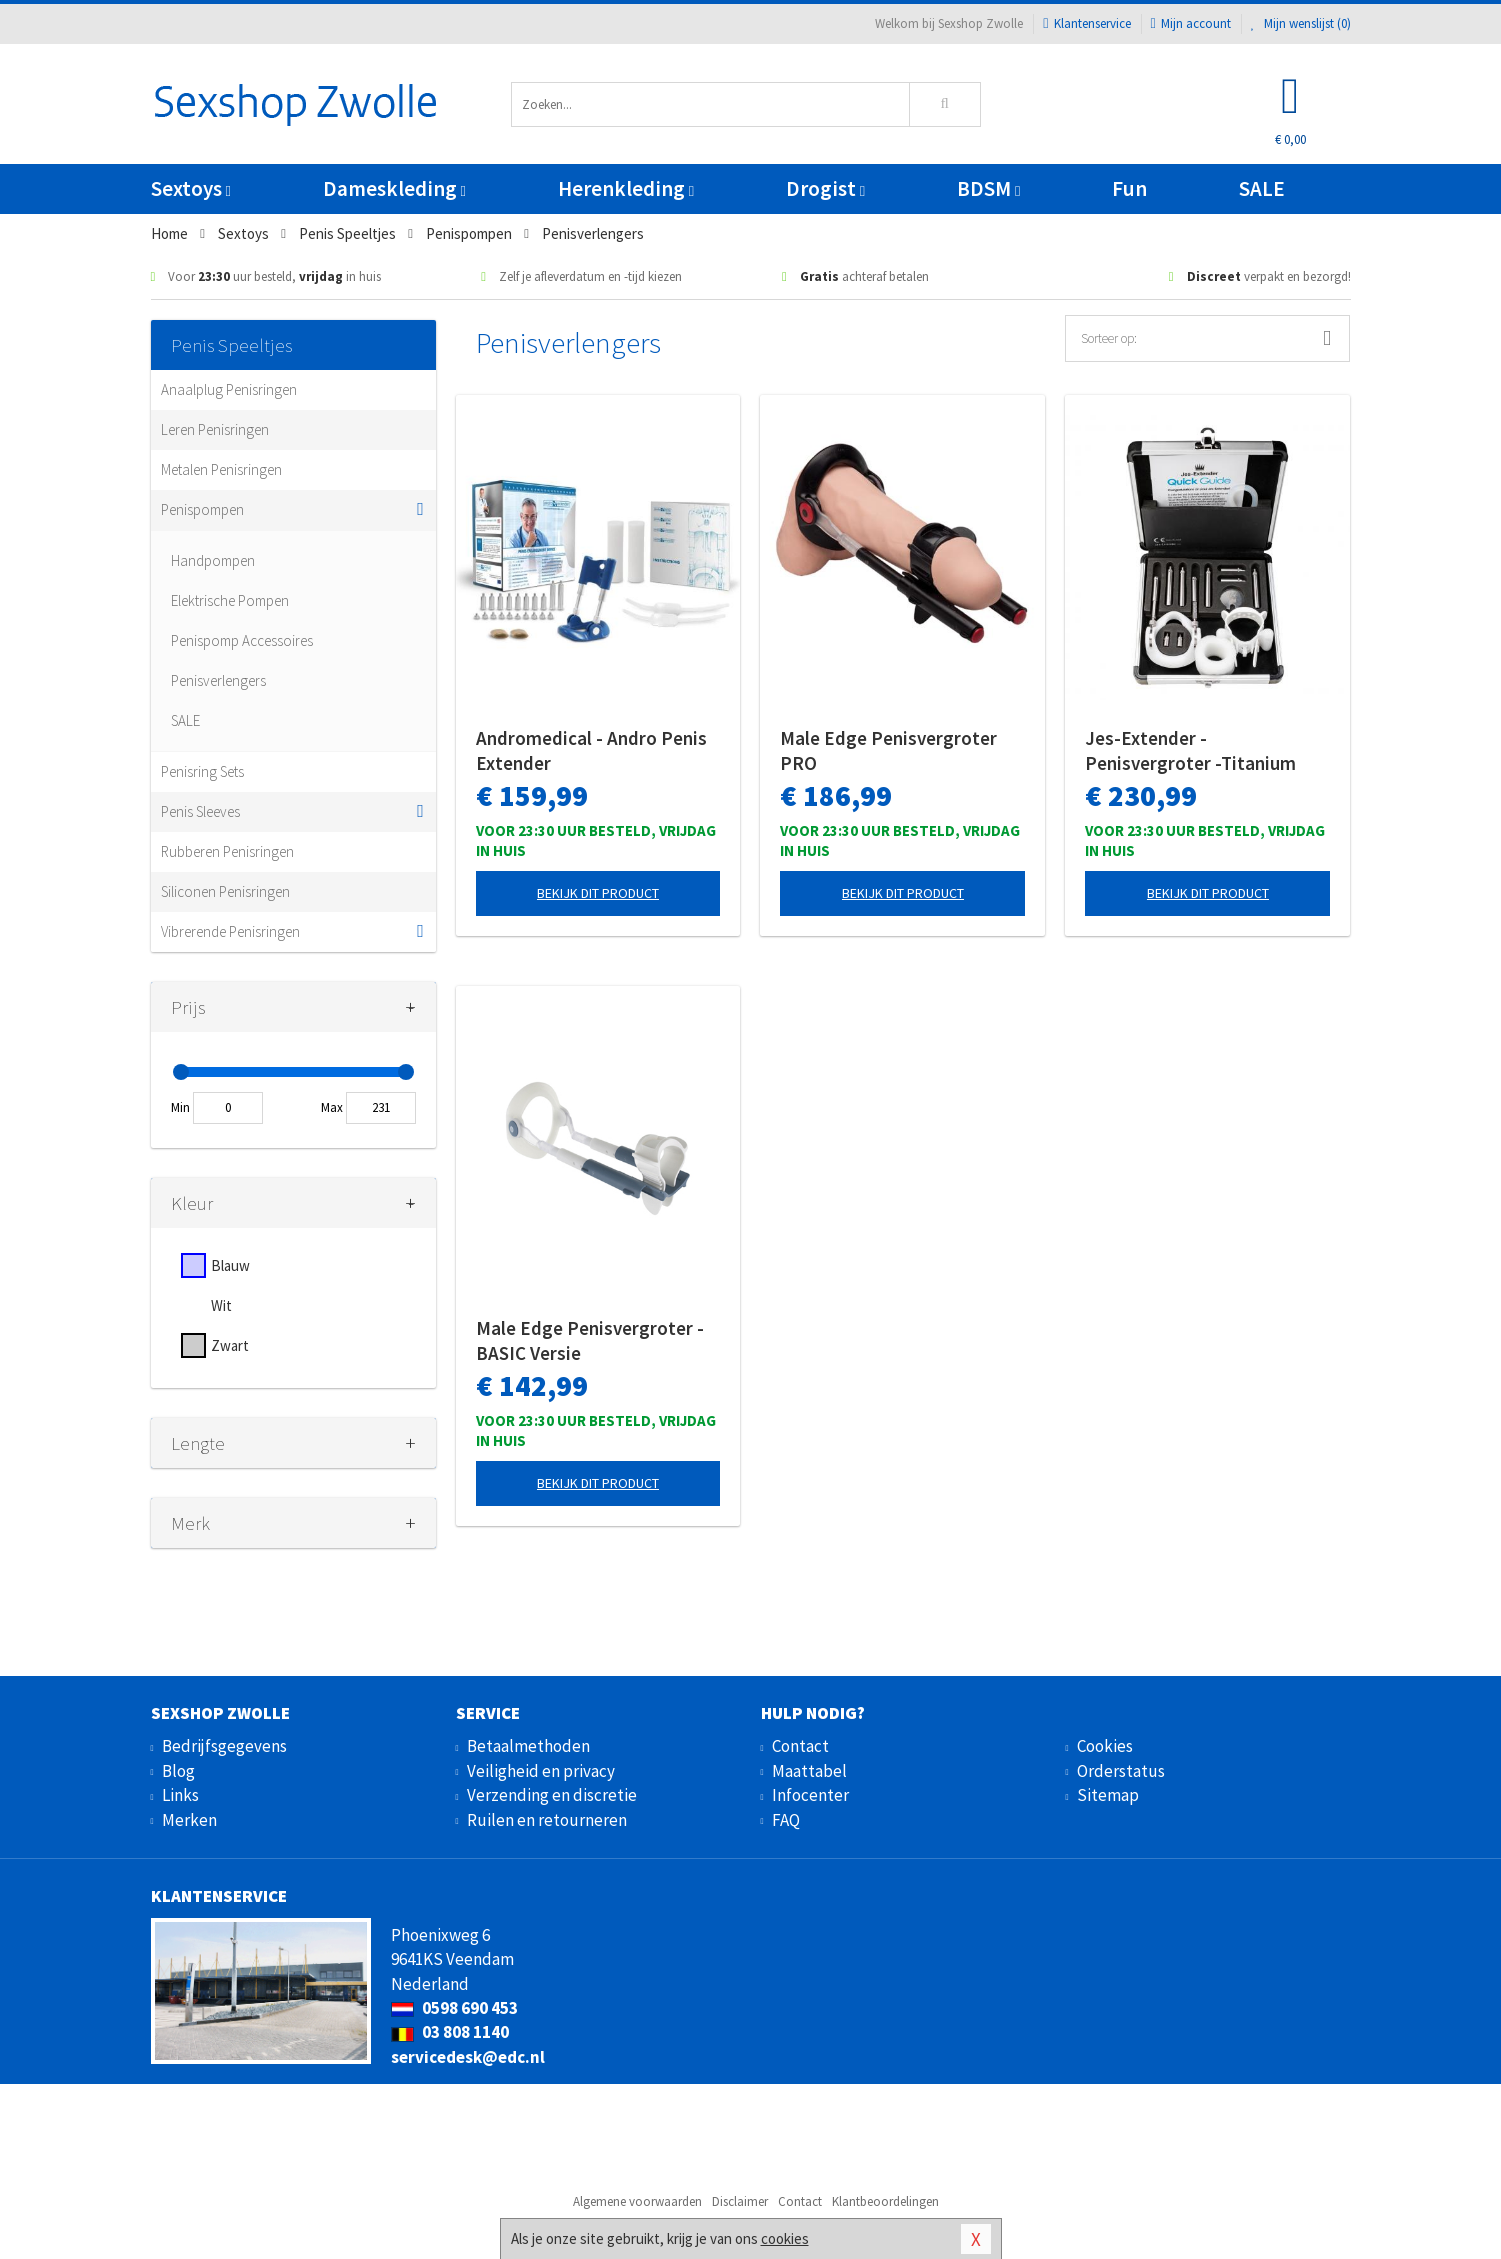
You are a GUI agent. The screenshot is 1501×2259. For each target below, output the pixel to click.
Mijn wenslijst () (1301, 23)
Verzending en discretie (552, 1795)
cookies (785, 2238)
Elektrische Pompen (230, 600)
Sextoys (191, 188)
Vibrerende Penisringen (230, 931)
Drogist (825, 188)
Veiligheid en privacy (541, 1771)
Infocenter (810, 1795)
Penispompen (202, 509)
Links (180, 1795)
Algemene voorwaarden (637, 2201)
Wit (221, 1305)
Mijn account (1191, 23)
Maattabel (809, 1771)
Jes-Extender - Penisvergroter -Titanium (1190, 750)
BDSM (988, 188)
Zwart (230, 1345)
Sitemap (1108, 1795)
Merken (189, 1820)
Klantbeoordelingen (885, 2201)
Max (332, 1107)
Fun (1129, 188)
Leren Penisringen (215, 429)
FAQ (786, 1820)
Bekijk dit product (598, 893)
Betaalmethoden (528, 1746)
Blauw (230, 1265)
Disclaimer (740, 2201)
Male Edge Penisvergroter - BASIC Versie (590, 1340)
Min (180, 1107)
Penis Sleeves (200, 811)
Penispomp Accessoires (242, 640)
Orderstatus (1121, 1771)
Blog (178, 1771)
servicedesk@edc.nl (468, 2057)
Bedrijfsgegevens (224, 1746)
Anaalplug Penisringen (229, 389)
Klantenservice (1086, 23)
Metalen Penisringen (221, 469)
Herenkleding (626, 188)
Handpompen (213, 560)
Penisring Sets (202, 771)
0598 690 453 (454, 2008)
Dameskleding (394, 188)
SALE (1262, 188)
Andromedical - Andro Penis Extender (591, 750)
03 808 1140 (450, 2032)
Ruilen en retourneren (547, 1820)
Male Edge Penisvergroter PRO (888, 750)
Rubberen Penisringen (227, 851)
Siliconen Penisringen (225, 891)
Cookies (1105, 1746)
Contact (800, 1746)
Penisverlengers (218, 680)
